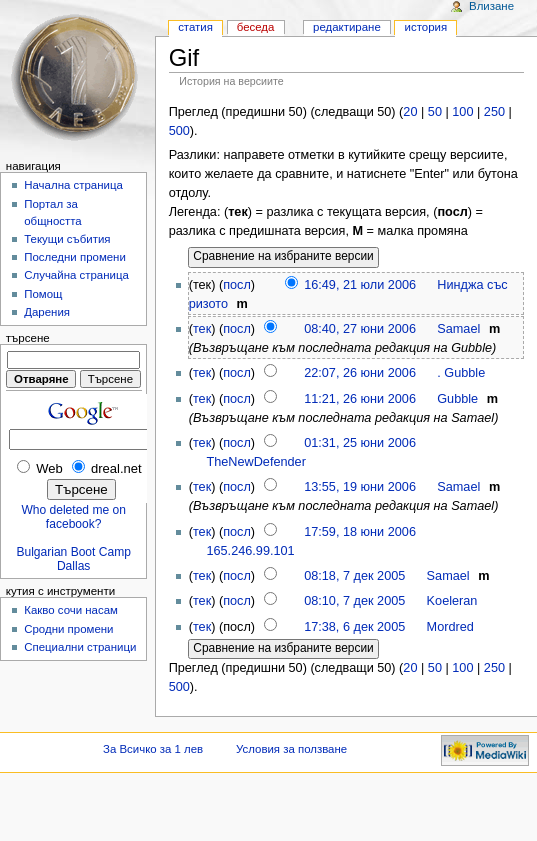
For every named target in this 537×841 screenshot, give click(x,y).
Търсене (28, 338)
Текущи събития (67, 239)
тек (202, 329)
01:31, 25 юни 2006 (360, 443)
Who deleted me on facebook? (73, 517)
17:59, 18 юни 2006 (360, 532)
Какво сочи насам (71, 610)
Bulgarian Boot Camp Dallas (73, 559)
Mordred (450, 627)
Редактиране (347, 27)
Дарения (47, 312)
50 (435, 112)
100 (462, 112)
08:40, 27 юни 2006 (360, 329)
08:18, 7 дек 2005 (354, 576)
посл (237, 285)
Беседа (256, 27)
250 (494, 112)
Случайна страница (76, 275)
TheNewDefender (255, 462)
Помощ (43, 294)
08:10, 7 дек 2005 (354, 601)
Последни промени (75, 257)
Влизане (491, 6)
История (426, 27)
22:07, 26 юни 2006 (360, 373)
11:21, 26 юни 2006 (360, 399)
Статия (195, 27)
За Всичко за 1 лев (153, 749)
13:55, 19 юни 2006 (360, 487)
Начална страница (73, 185)
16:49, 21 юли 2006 (360, 285)
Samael (458, 329)
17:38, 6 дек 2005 (354, 627)
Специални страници (80, 647)
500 (179, 131)
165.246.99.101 (250, 551)
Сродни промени (68, 629)
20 (410, 112)
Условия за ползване (291, 749)
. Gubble (461, 373)
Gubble (457, 399)
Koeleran (452, 601)
